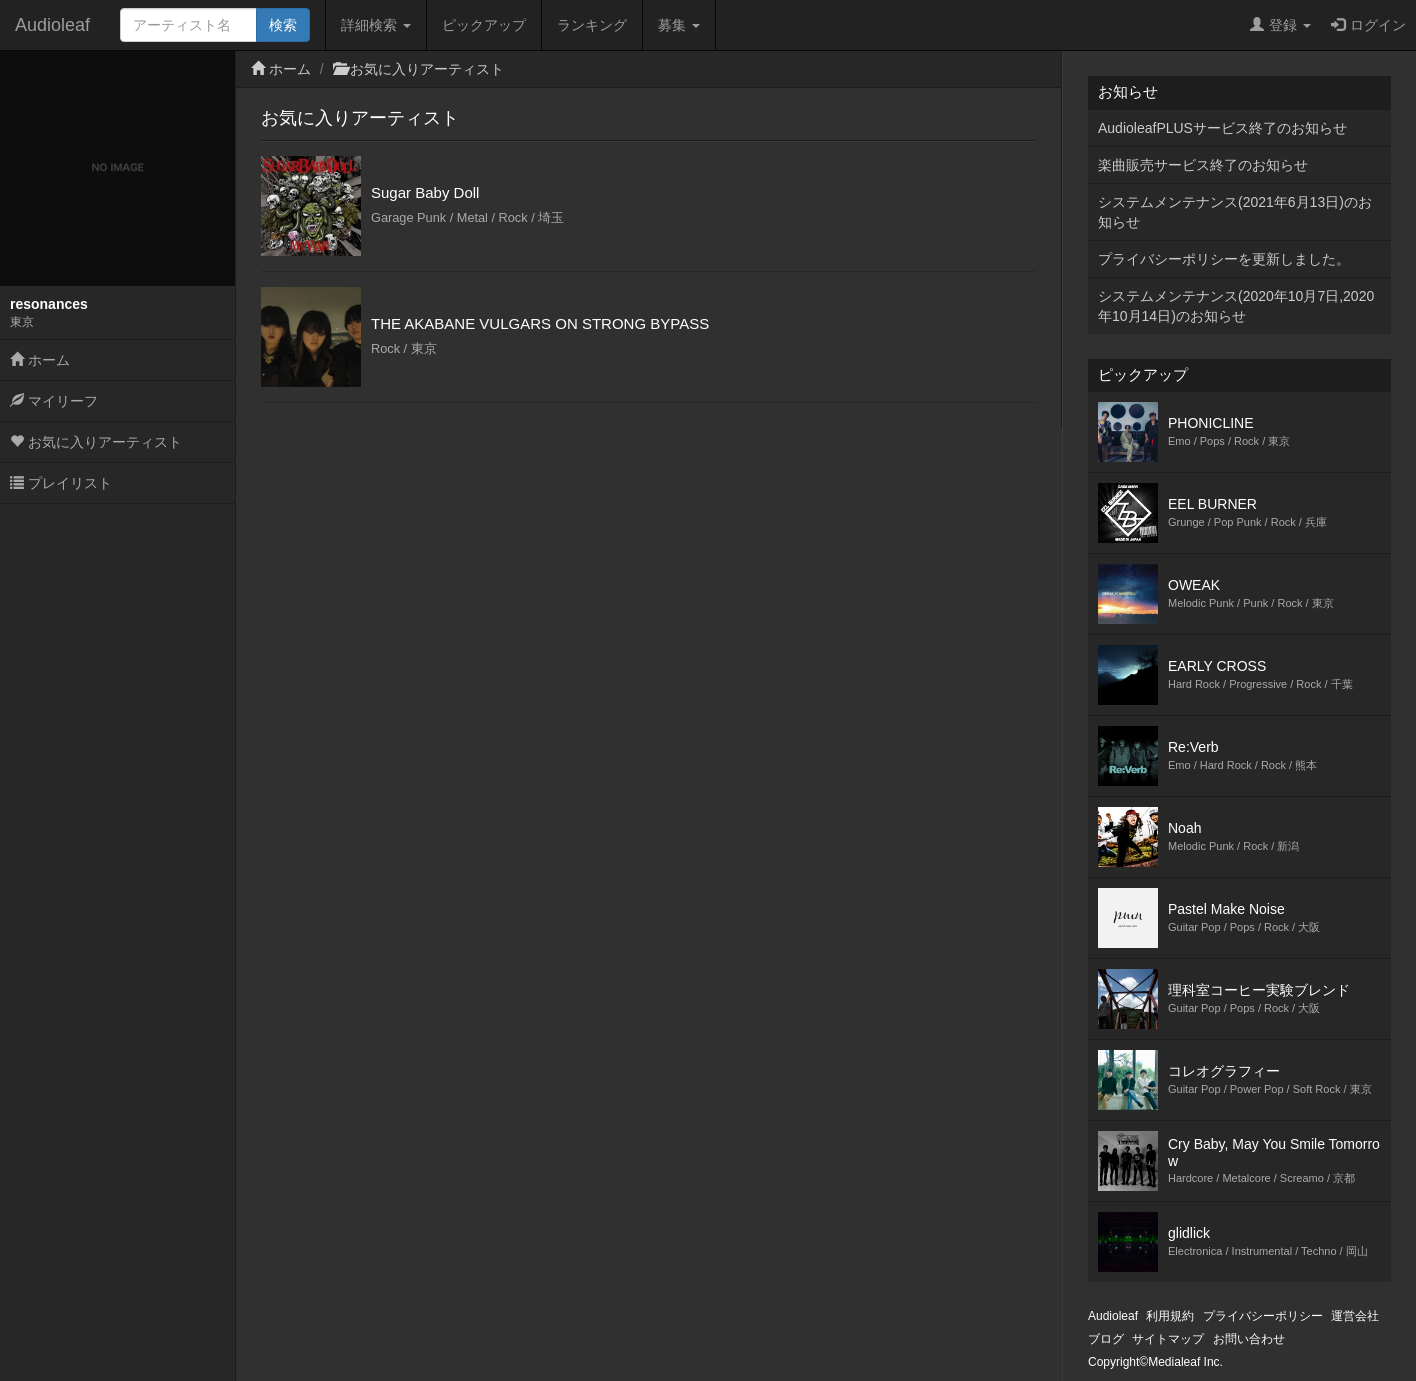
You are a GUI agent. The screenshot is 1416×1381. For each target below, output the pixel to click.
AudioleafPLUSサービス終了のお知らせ (1222, 128)
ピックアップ (484, 25)
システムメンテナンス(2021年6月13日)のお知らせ (1235, 212)
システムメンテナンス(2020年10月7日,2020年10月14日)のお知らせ (1236, 306)
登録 (1280, 25)
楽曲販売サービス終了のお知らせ (1203, 165)
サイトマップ (1168, 1339)
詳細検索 (376, 25)
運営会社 (1355, 1316)
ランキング (592, 25)
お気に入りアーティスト (96, 442)
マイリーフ (54, 401)
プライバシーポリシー (1263, 1316)
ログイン (1368, 25)
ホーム (40, 360)
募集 (679, 25)
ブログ (1106, 1339)
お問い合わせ (1249, 1339)
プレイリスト (61, 483)
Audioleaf (52, 25)
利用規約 (1170, 1316)
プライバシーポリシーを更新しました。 (1224, 259)
